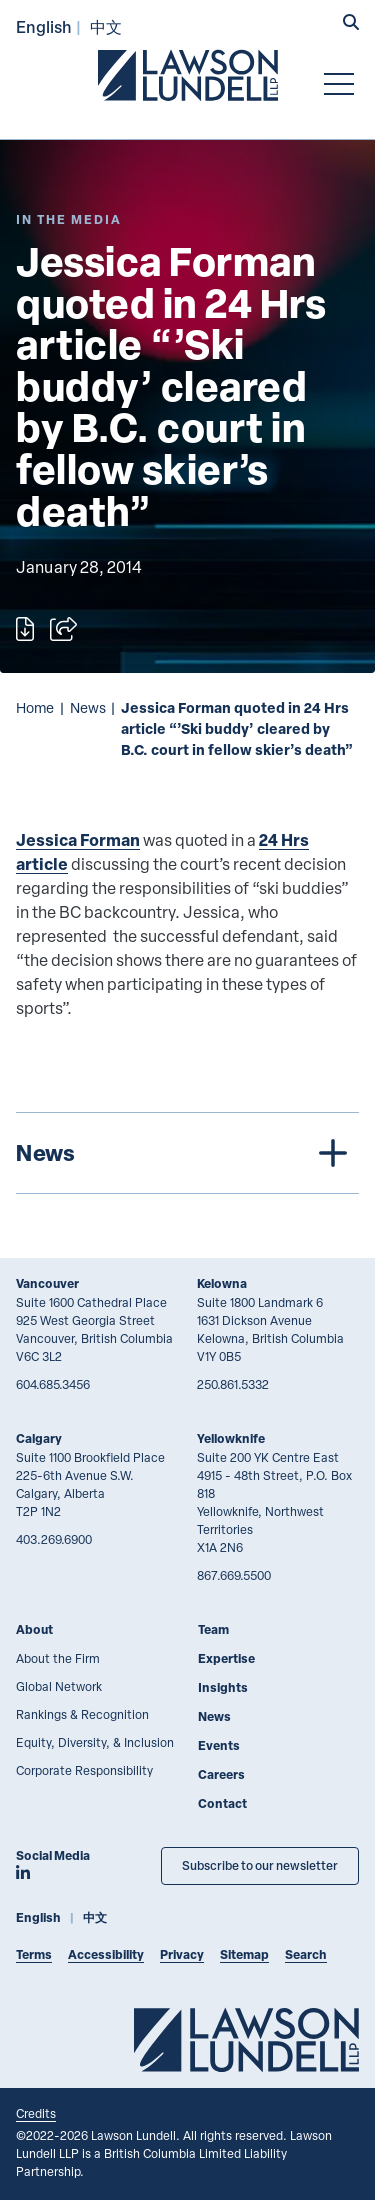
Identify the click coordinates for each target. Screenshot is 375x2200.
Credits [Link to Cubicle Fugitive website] (36, 2113)
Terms (34, 1954)
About (34, 1629)
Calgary (39, 1438)
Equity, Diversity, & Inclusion (95, 1742)
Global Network (59, 1686)
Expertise (226, 1658)
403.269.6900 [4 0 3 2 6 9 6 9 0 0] (54, 1539)
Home (35, 707)
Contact (222, 1803)
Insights (223, 1687)
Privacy (182, 1954)
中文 (106, 26)
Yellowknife (231, 1438)
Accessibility (106, 1954)
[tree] (187, 1153)
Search (306, 1954)
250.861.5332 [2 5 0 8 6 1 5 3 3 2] (233, 1384)
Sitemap (244, 1954)
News (88, 707)
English (44, 26)
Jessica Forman (78, 839)
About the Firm (58, 1658)
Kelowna (222, 1283)
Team (213, 1629)
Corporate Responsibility (84, 1770)
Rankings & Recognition (82, 1714)
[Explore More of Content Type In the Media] (69, 219)
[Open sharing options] (63, 629)
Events (219, 1745)
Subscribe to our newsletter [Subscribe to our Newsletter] (260, 1865)
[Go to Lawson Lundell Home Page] (188, 75)
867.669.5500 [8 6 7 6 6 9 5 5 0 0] (234, 1575)
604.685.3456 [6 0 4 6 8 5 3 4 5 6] (53, 1384)
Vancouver (47, 1283)
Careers (221, 1774)
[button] (351, 24)
